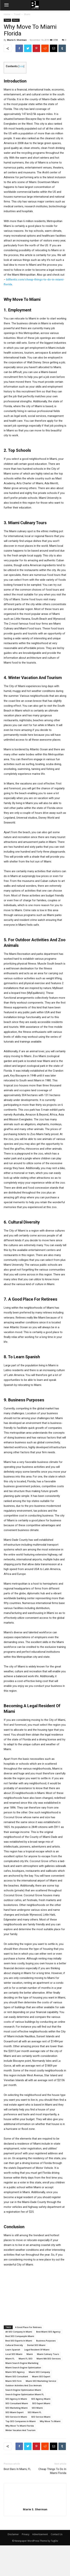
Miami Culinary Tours (48, 2384)
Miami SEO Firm (13, 2411)
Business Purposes (46, 2371)
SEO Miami (37, 2438)
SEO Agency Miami (40, 2429)
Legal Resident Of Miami (36, 2380)
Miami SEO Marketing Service (41, 2411)
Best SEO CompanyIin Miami (19, 2366)
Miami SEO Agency (15, 2402)
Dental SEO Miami (36, 2375)
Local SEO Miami (13, 2384)
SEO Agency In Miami (16, 2429)
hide (21, 97)
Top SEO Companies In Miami (20, 2451)
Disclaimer (13, 2564)
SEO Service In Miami (16, 2447)
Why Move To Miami (50, 2451)
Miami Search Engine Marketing (21, 2393)
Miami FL (10, 2389)
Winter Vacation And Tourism (20, 2460)
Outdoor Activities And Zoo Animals (23, 2416)
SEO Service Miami (40, 2447)
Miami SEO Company (39, 2402)
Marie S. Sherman (17, 39)
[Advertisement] (35, 2325)
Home (7, 14)
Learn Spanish (12, 2380)
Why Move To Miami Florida (19, 2456)
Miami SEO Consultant (16, 2407)
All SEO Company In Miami (18, 2362)
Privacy (25, 2564)
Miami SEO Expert (41, 2407)
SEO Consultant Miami (16, 2434)
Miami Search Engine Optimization (23, 2398)
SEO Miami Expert (14, 2442)
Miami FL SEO (25, 2389)
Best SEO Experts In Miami (18, 2371)
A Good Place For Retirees (28, 2357)
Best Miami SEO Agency (48, 2362)
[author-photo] (35, 2520)
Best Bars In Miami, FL (17, 2499)
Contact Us (56, 2564)
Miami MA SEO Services (49, 2389)
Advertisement (40, 2564)
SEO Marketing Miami (16, 2438)
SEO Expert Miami (41, 2434)
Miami (27, 14)
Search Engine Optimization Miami (23, 2420)
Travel (17, 14)
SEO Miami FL (34, 2442)
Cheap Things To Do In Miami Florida (52, 2501)
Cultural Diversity (14, 2375)
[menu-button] (6, 5)
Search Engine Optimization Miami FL (24, 2425)
